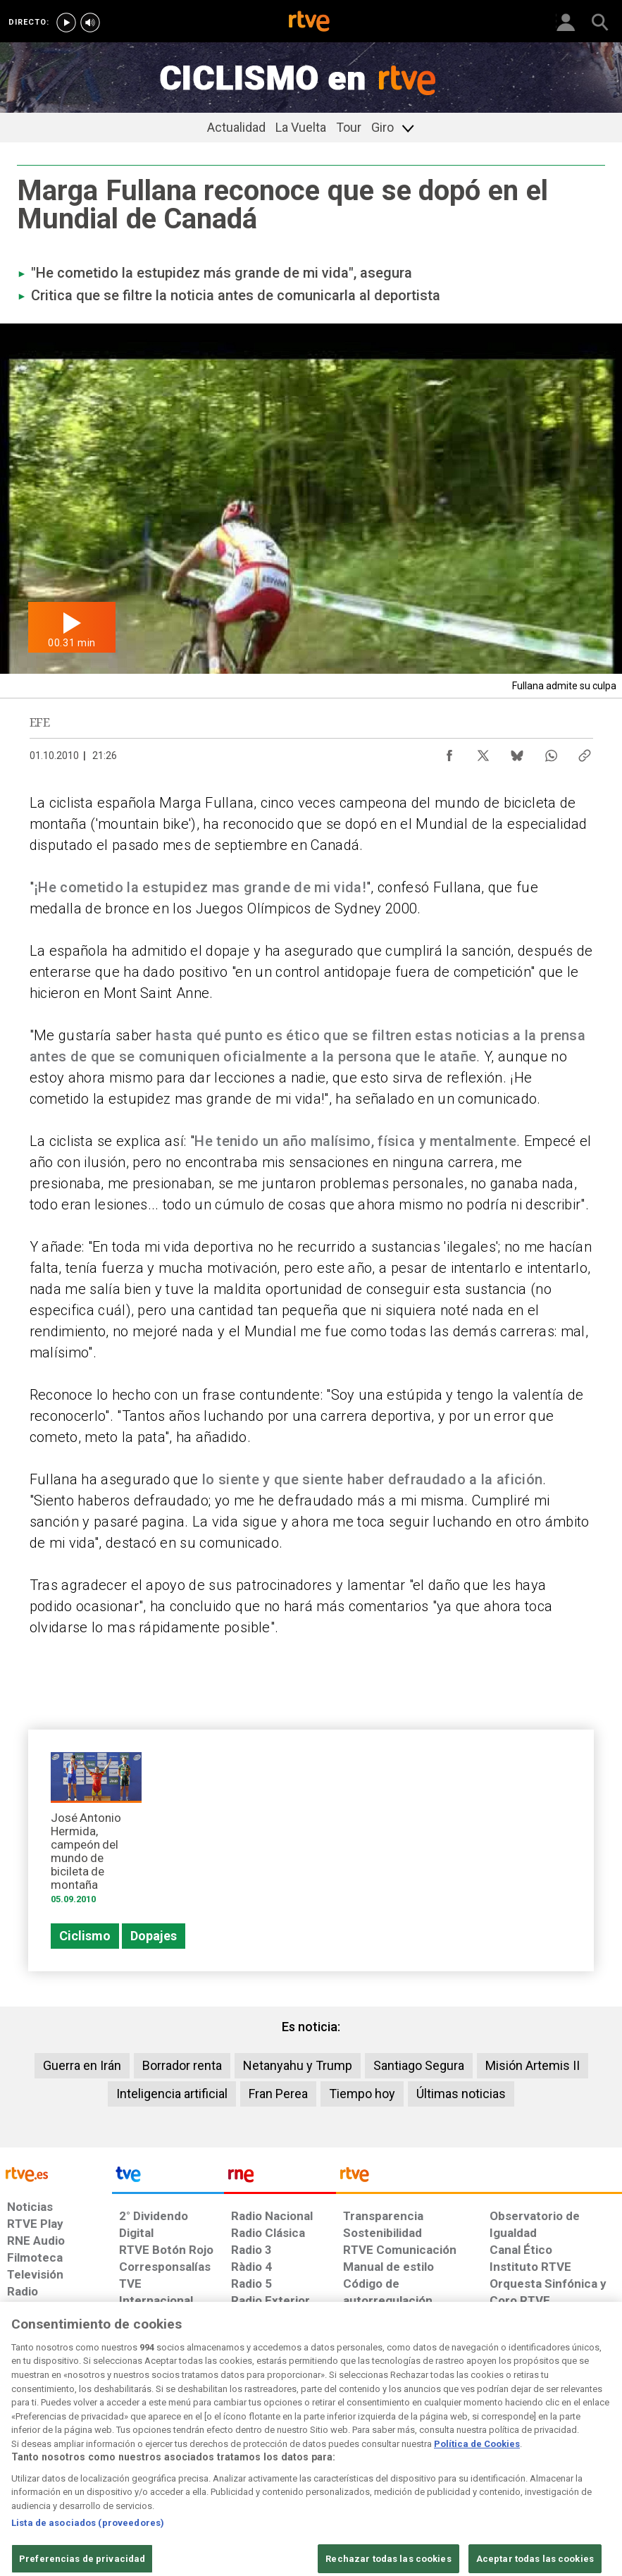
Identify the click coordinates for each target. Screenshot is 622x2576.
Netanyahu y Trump (297, 2065)
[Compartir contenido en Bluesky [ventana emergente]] (517, 752)
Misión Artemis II (532, 2065)
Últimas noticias (461, 2093)
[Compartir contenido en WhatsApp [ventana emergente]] (551, 752)
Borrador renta (182, 2065)
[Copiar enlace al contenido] (585, 752)
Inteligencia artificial (172, 2093)
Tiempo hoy (362, 2093)
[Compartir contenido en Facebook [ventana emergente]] (449, 752)
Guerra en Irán (82, 2065)
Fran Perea (278, 2093)
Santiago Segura (418, 2065)
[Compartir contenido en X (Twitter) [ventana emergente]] (483, 752)
